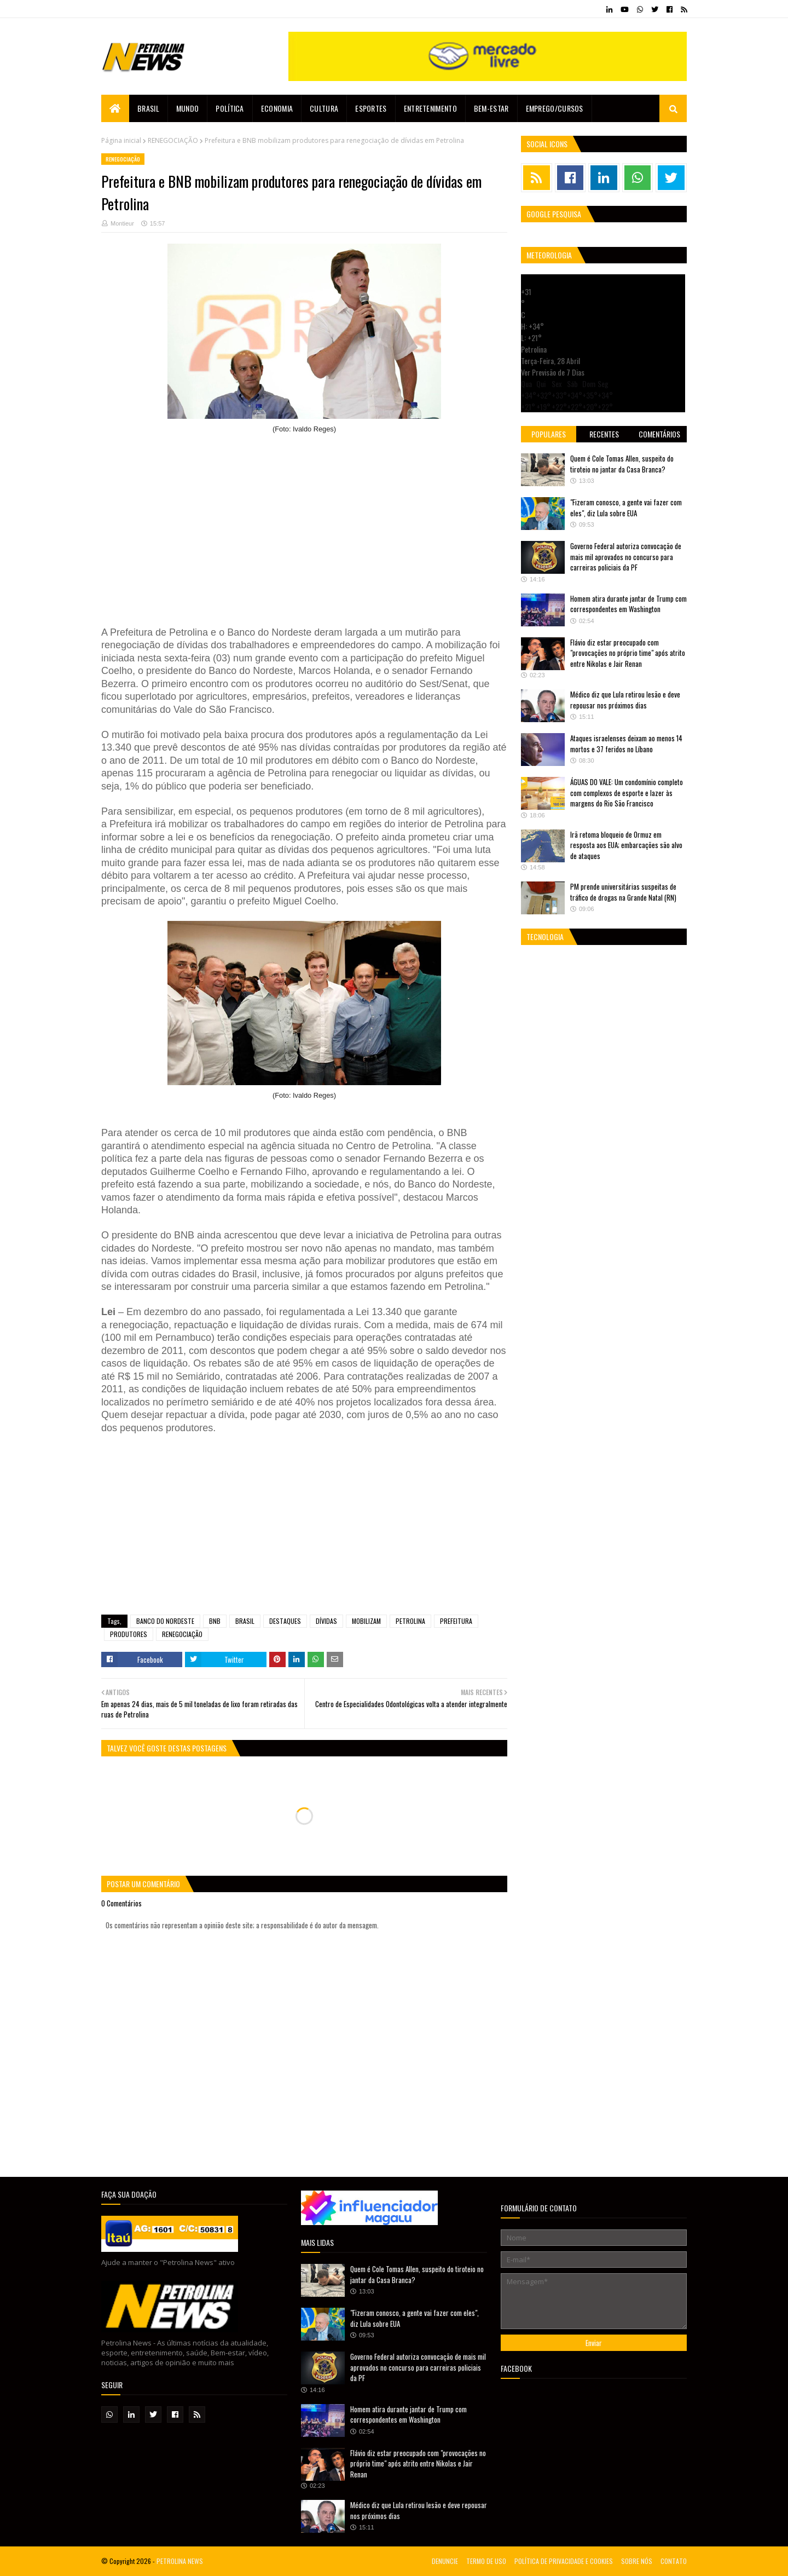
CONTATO (673, 2561)
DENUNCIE (445, 2561)
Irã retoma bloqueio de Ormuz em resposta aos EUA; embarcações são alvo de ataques (626, 845)
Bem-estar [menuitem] (491, 108)
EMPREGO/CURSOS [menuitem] (554, 108)
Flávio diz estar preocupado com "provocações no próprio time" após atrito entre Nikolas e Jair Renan (627, 653)
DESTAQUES (285, 1621)
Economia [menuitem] (277, 108)
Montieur (122, 223)
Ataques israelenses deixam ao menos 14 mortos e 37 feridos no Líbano (626, 743)
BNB (215, 1621)
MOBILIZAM (366, 1621)
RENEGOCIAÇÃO (173, 140)
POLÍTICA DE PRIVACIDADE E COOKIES (563, 2561)
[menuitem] (115, 108)
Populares (548, 434)
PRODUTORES (128, 1634)
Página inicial (121, 140)
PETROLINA (410, 1621)
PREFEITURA (456, 1621)
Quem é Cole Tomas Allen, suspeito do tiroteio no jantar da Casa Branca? (622, 464)
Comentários (659, 434)
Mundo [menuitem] (187, 108)
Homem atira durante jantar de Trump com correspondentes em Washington (628, 604)
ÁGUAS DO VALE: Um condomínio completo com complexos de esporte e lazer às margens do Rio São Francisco (626, 792)
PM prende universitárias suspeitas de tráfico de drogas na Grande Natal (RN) (623, 892)
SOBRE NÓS (636, 2561)
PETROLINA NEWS (180, 2561)
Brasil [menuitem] (148, 108)
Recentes (604, 434)
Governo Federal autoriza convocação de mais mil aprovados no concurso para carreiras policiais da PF (625, 556)
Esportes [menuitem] (370, 108)
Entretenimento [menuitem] (430, 108)
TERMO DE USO (486, 2561)
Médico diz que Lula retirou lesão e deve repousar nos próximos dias (625, 700)
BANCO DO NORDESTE (165, 1621)
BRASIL (244, 1621)
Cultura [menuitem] (324, 108)
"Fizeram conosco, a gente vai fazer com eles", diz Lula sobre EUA (626, 507)
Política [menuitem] (230, 108)
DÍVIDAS (326, 1621)
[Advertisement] (304, 524)
